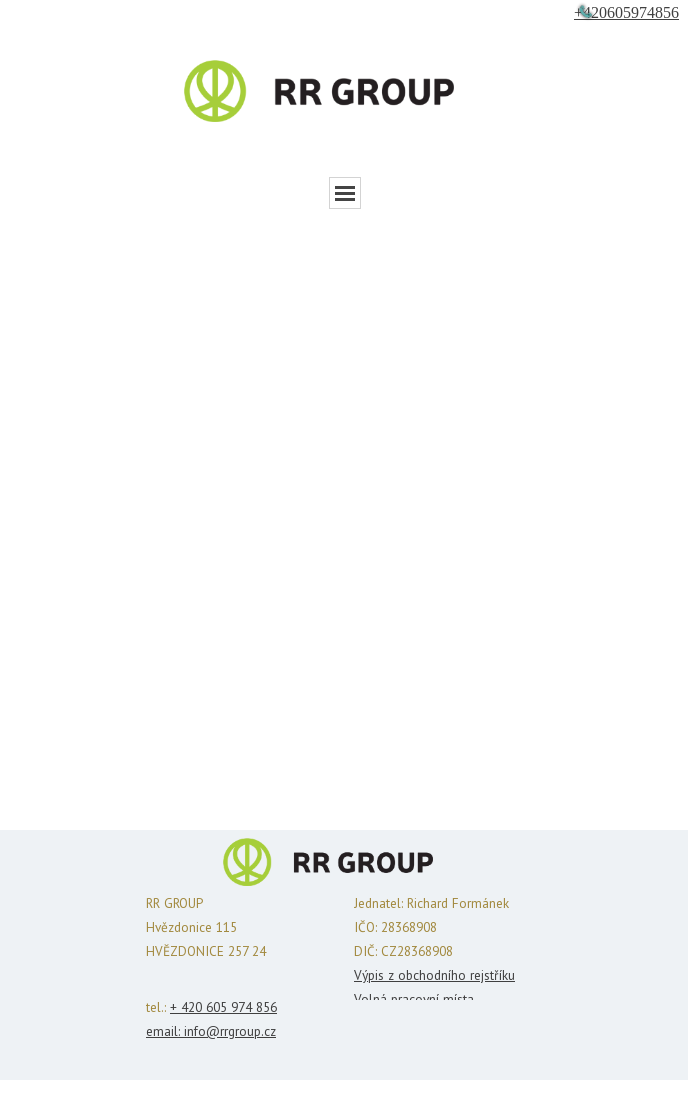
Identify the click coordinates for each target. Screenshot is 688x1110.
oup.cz (257, 1031)
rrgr (229, 1031)
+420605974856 (626, 12)
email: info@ (183, 1031)
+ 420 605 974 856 (223, 1007)
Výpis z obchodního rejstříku (434, 975)
